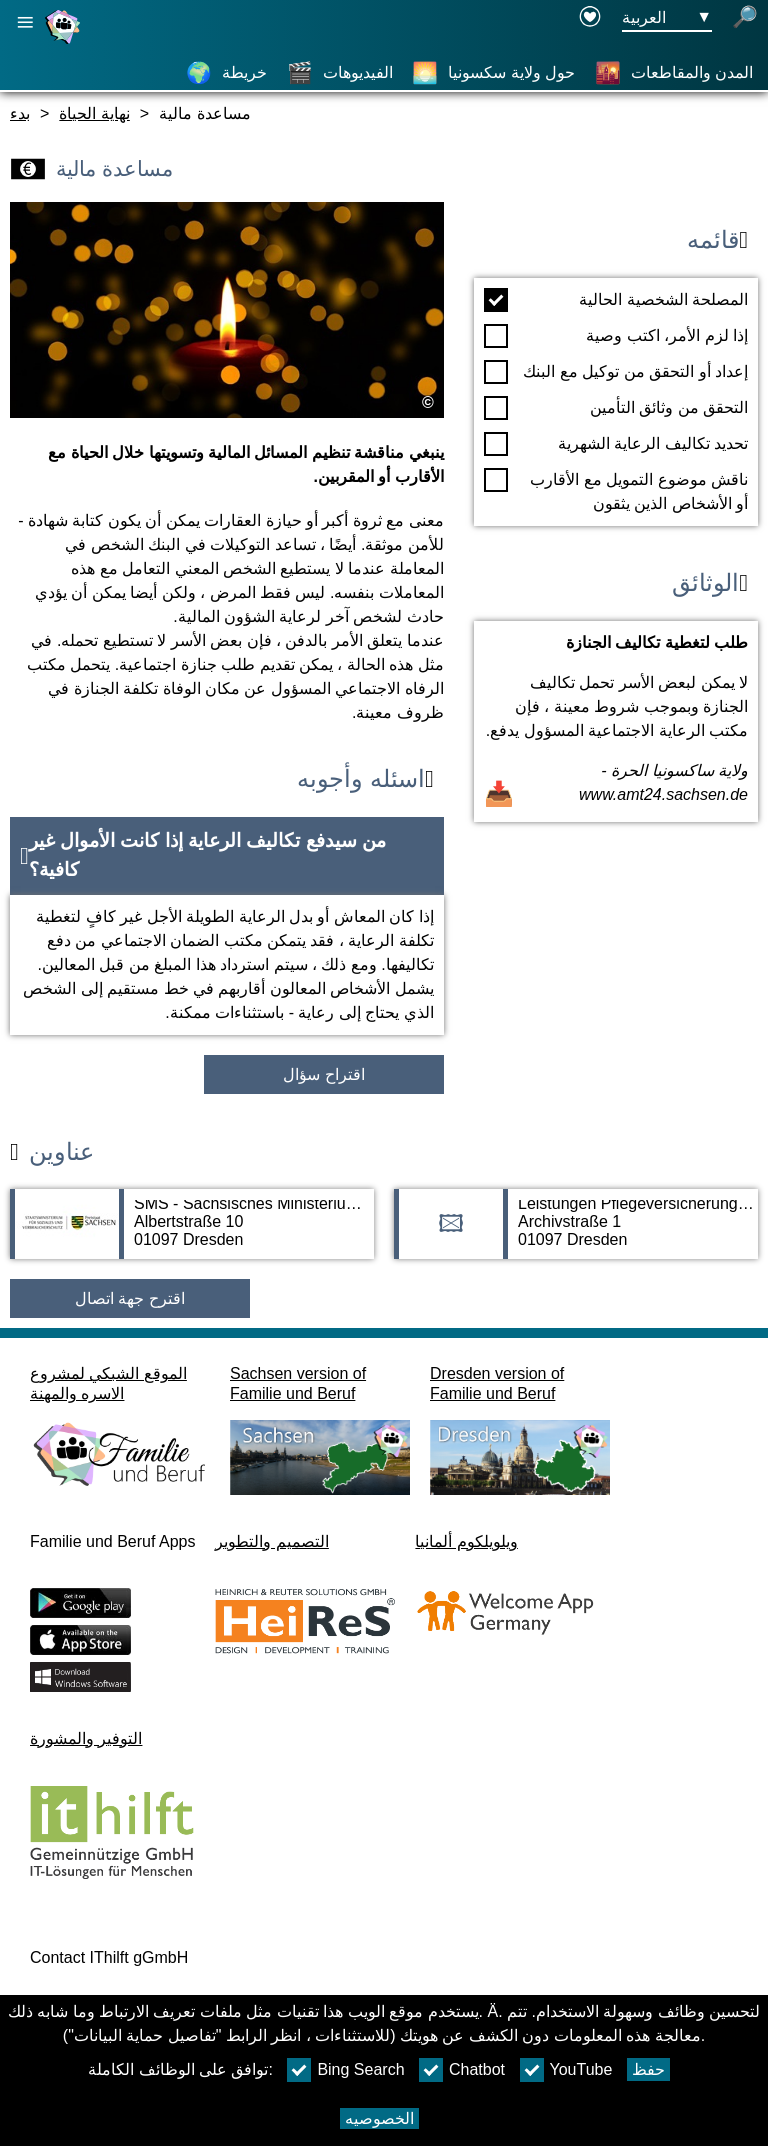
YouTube (566, 2070)
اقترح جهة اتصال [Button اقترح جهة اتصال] (130, 1298)
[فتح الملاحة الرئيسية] (25, 22)
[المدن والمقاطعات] (674, 73)
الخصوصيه (379, 2118)
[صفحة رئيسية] (65, 43)
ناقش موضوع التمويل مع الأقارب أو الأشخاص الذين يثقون (616, 490)
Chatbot (462, 2070)
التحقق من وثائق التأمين (616, 408)
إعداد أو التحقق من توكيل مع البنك (616, 372)
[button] (227, 856)
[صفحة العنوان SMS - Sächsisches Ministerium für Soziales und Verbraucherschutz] (192, 1234)
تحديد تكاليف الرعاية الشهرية (616, 444)
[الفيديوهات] (340, 73)
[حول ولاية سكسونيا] (493, 73)
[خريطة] (226, 73)
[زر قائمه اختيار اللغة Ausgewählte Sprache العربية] (667, 18)
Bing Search (345, 2070)
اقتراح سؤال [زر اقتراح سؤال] (323, 1074)
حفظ (648, 2069)
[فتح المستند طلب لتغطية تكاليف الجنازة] (616, 721)
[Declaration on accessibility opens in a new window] (590, 18)
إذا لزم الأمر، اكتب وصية (616, 336)
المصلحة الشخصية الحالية (616, 300)
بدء (20, 113)
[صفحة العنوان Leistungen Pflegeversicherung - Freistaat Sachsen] (576, 1234)
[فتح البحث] (745, 18)
